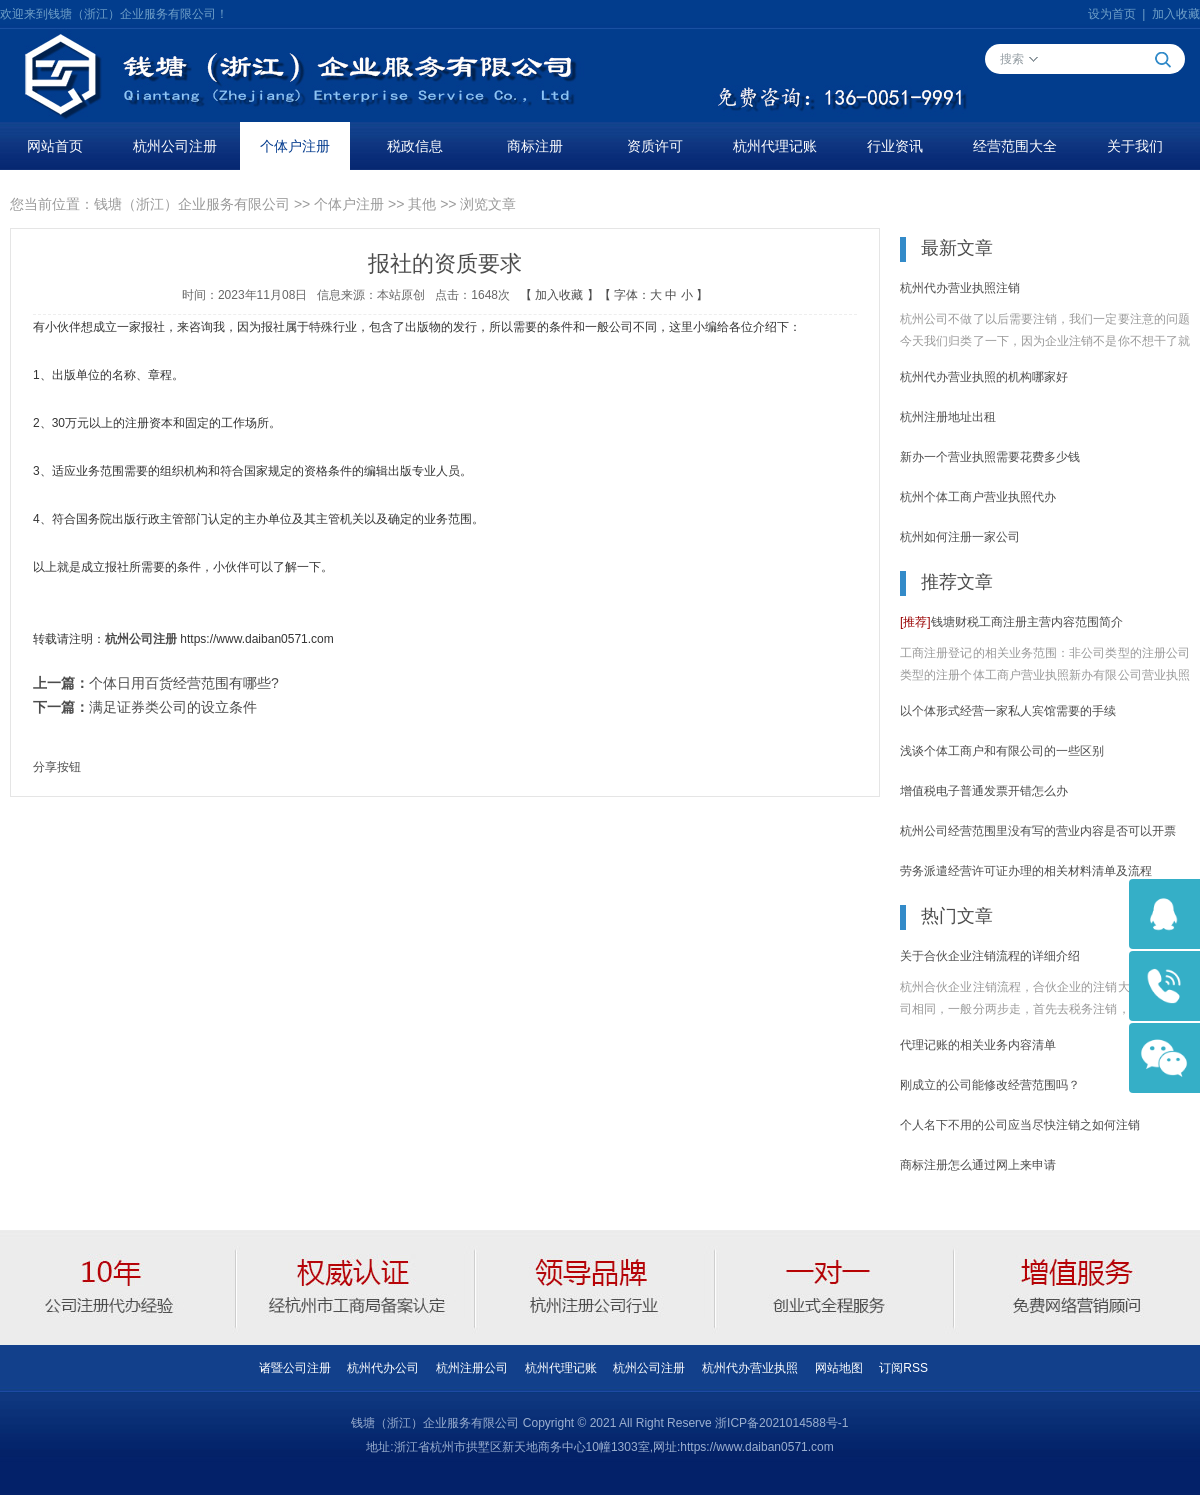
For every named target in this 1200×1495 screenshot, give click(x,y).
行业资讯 (895, 146)
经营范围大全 (1015, 146)
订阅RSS (903, 1368)
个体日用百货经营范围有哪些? (184, 683)
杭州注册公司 (472, 1368)
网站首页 (55, 146)
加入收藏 (1176, 14)
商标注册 (535, 146)
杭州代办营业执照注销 (960, 288)
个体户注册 (295, 146)
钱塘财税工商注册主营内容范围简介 (1011, 622)
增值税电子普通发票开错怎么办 (984, 791)
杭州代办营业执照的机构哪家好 (984, 377)
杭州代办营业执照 (750, 1368)
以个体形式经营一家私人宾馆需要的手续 (1008, 711)
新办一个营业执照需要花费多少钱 (990, 457)
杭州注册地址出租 (948, 417)
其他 (422, 204)
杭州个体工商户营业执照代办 (978, 497)
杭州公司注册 (175, 146)
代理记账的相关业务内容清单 (978, 1045)
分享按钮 (57, 767)
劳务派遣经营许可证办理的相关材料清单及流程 (1026, 871)
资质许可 (655, 146)
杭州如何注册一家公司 (960, 537)
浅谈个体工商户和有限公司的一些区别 (1002, 751)
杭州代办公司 (383, 1368)
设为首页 (1112, 14)
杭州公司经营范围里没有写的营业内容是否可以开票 (1038, 831)
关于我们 (1135, 146)
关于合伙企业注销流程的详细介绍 (990, 956)
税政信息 (415, 146)
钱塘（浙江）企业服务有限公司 (192, 204)
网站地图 (839, 1368)
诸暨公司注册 (295, 1368)
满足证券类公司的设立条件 (173, 707)
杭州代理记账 (775, 146)
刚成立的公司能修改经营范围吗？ (990, 1085)
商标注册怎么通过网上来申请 (978, 1165)
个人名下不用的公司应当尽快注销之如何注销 (1020, 1125)
